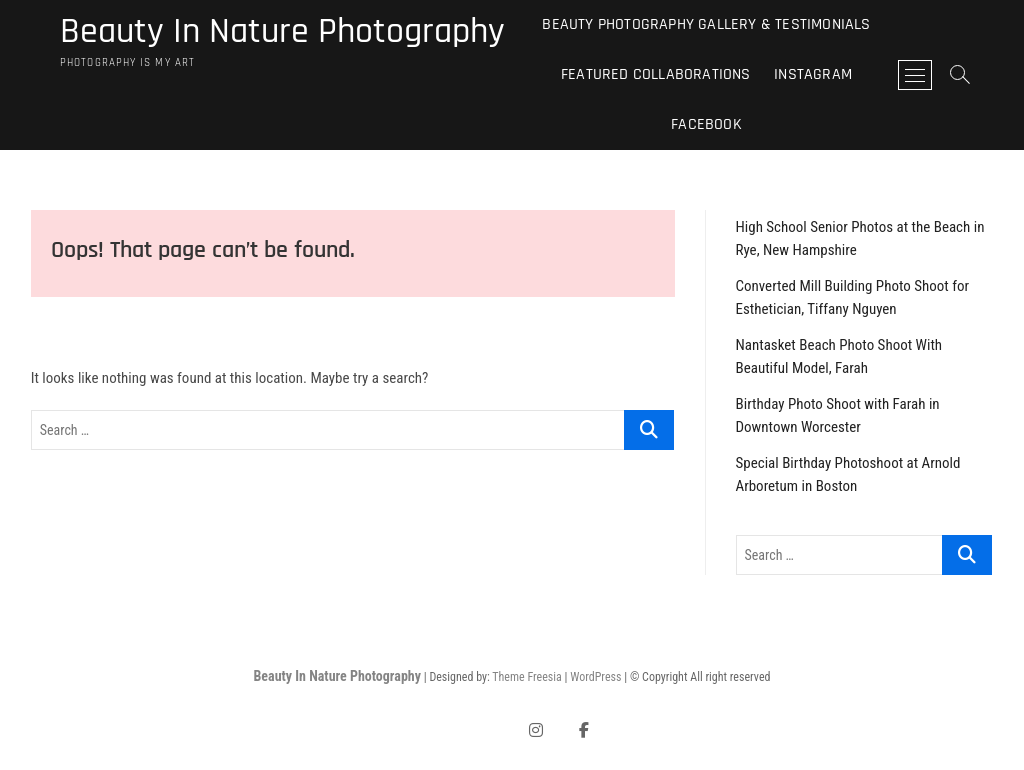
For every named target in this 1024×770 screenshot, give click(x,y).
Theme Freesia (526, 677)
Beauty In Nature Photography (282, 32)
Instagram (813, 74)
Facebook (706, 124)
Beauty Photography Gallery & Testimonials (706, 24)
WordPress (595, 677)
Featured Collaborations (656, 74)
